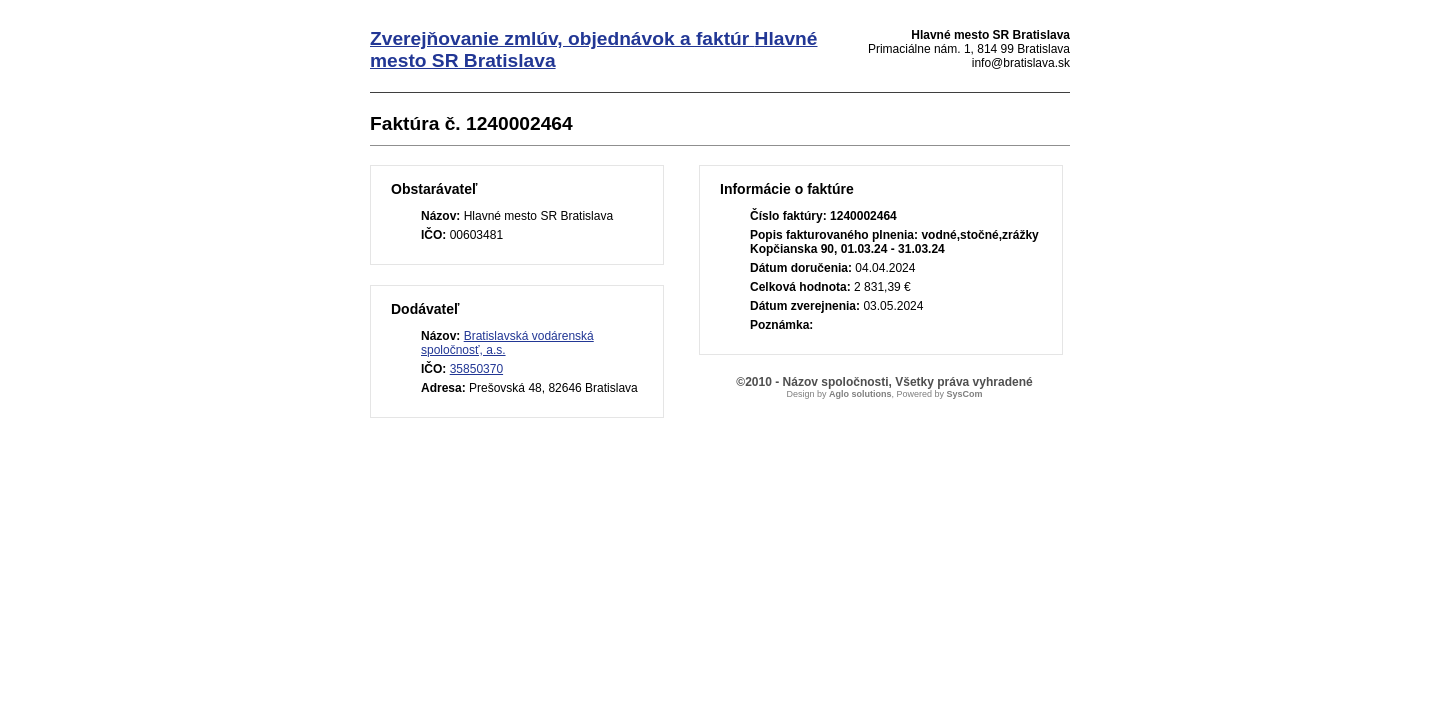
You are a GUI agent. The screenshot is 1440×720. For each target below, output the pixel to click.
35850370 (476, 369)
